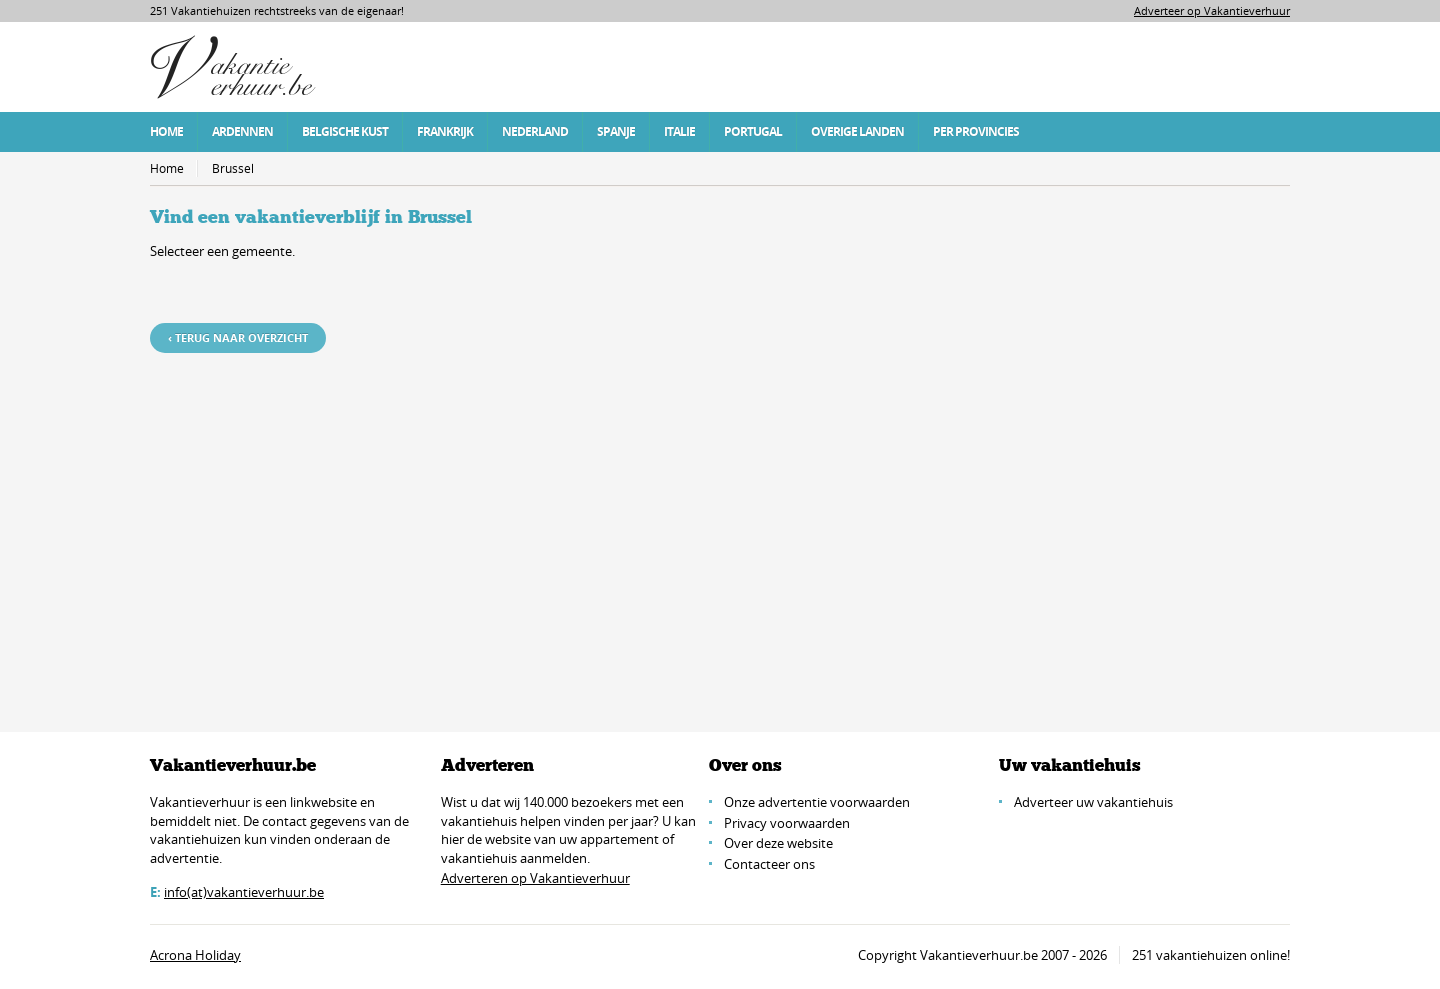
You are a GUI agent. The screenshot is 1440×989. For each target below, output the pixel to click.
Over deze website (778, 843)
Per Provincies (976, 131)
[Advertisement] (720, 517)
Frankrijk (445, 131)
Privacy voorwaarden (787, 823)
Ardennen (242, 131)
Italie (679, 131)
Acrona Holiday (195, 955)
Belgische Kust (345, 131)
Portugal (753, 131)
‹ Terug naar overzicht (238, 337)
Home (166, 131)
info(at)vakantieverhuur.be (244, 892)
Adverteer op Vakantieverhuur (1212, 10)
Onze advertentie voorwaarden (817, 802)
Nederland (535, 131)
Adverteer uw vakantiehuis (1093, 802)
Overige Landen (857, 131)
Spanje (616, 131)
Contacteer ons (769, 864)
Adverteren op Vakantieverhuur (535, 878)
